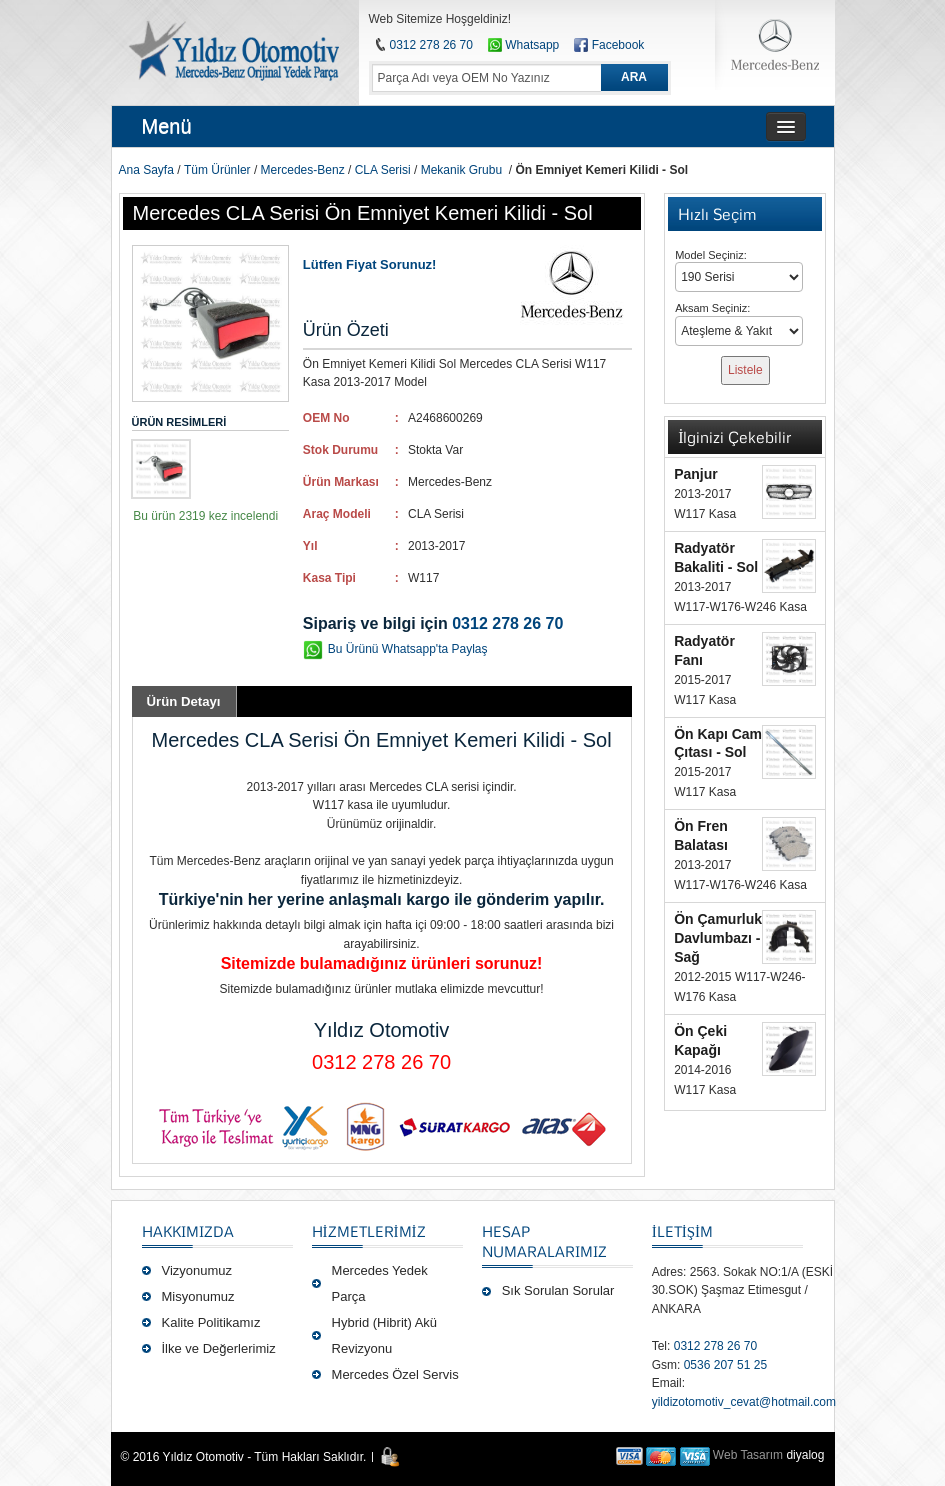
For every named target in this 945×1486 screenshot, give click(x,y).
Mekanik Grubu (461, 170)
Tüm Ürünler (217, 170)
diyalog (805, 1455)
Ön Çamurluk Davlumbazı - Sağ (718, 938)
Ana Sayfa (146, 170)
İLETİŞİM (682, 1231)
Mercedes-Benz (303, 170)
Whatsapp (523, 45)
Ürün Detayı (184, 701)
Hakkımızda (188, 1231)
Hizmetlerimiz (369, 1231)
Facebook (618, 45)
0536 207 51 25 (725, 1365)
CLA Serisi (383, 170)
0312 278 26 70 (431, 45)
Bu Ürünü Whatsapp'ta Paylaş (408, 649)
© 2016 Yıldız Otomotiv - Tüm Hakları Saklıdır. (244, 1457)
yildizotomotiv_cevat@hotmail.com (744, 1402)
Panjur (696, 474)
